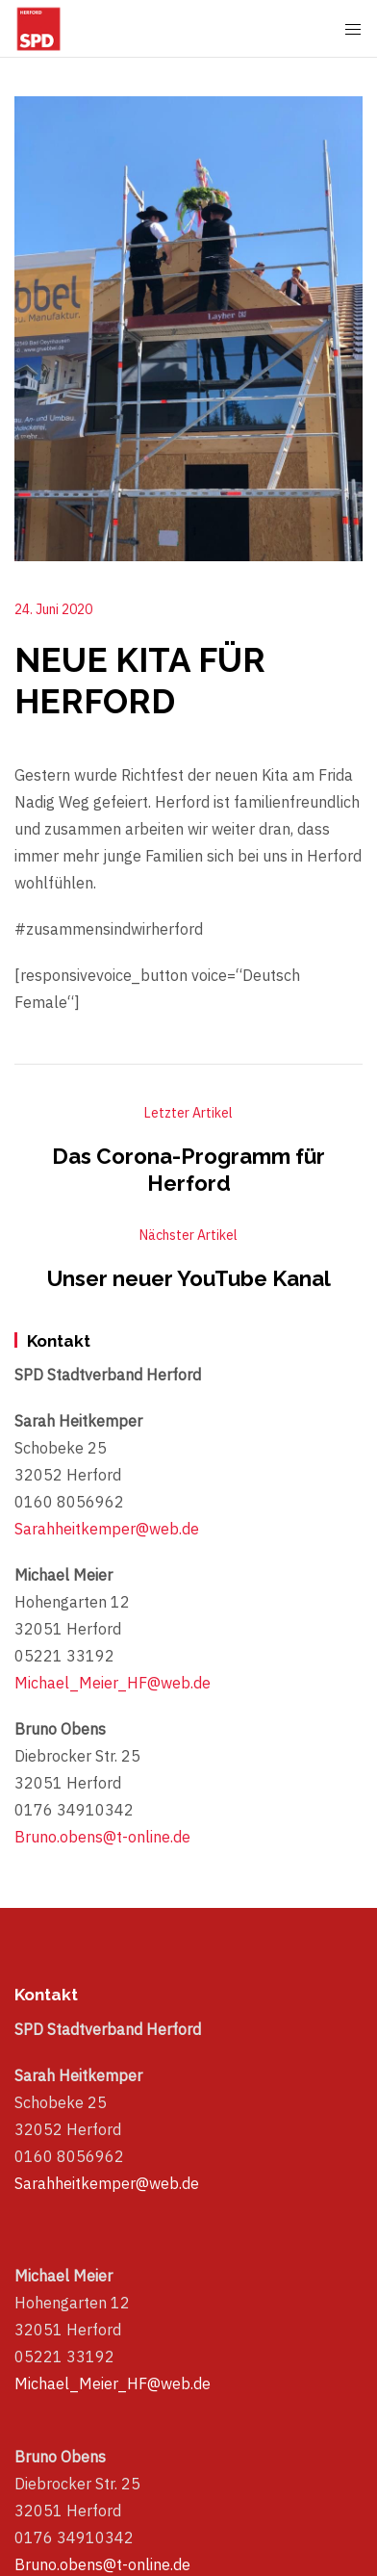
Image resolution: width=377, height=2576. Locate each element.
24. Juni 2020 (53, 609)
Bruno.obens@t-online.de (102, 1836)
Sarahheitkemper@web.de (106, 1528)
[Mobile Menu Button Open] (353, 29)
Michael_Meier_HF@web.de (112, 1682)
